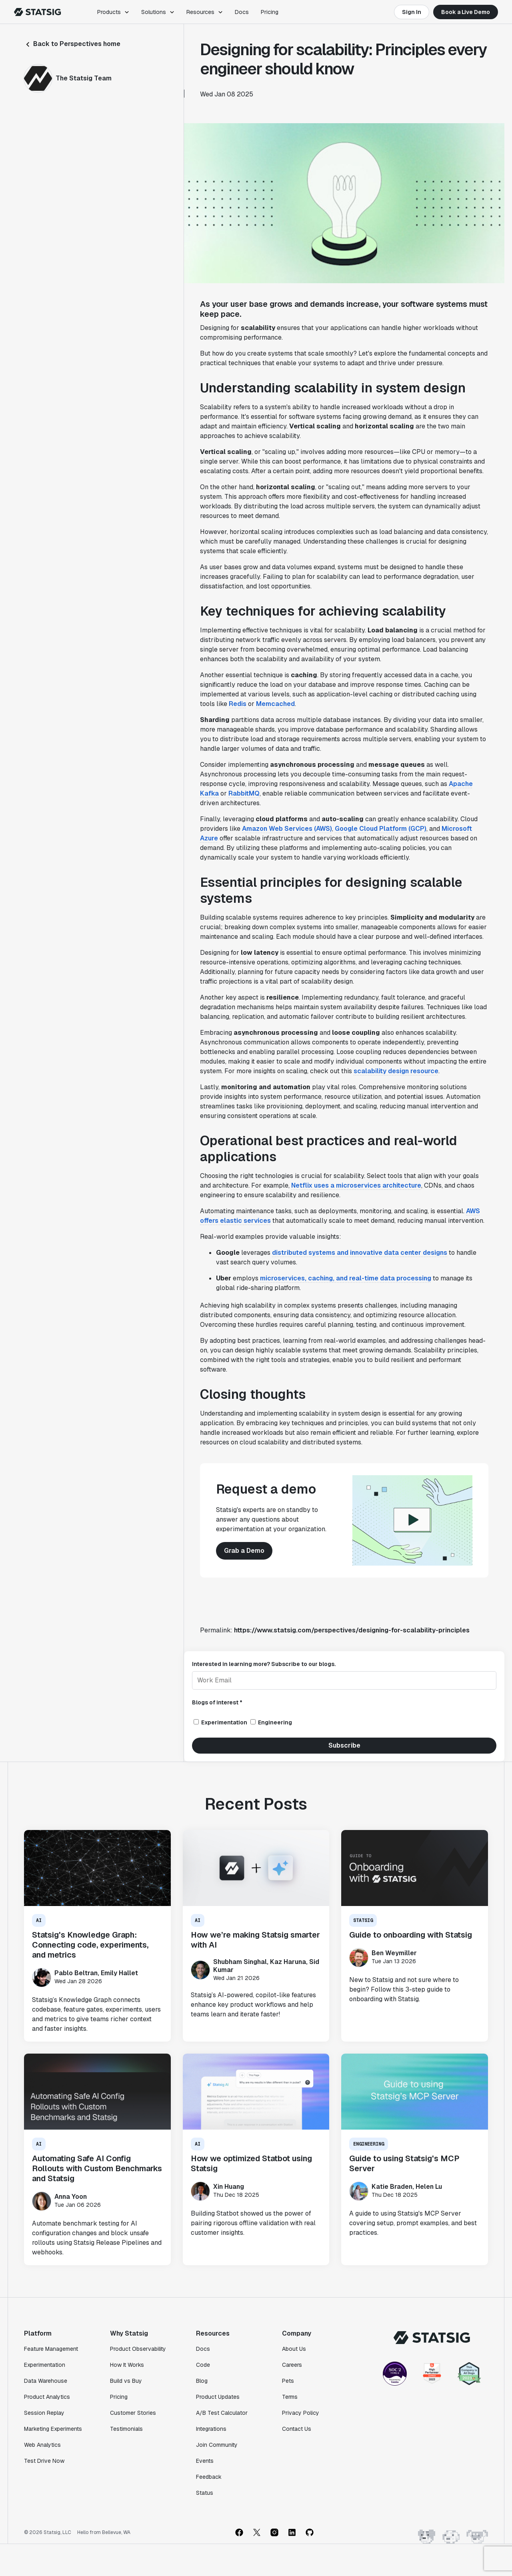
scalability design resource (396, 1071)
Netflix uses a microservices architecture (356, 1185)
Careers (292, 2364)
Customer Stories (133, 2412)
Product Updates (218, 2396)
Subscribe (344, 1745)
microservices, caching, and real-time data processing (345, 1278)
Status (204, 2492)
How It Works (127, 2364)
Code (203, 2364)
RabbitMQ (244, 793)
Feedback (209, 2476)
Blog (202, 2380)
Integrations (211, 2428)
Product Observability (138, 2348)
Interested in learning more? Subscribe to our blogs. (264, 1664)
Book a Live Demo (465, 12)
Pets (288, 2380)
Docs (242, 12)
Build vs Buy (126, 2380)
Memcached (275, 704)
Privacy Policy (300, 2412)
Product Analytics (47, 2396)
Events (205, 2460)
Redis (237, 704)
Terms (290, 2396)
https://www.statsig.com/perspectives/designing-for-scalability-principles (352, 1630)
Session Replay (44, 2412)
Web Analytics (42, 2444)
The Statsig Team (84, 78)
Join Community (217, 2444)
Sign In (411, 12)
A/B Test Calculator (222, 2412)
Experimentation (44, 2364)
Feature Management (51, 2348)
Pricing (269, 12)
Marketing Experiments (53, 2428)
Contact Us (296, 2428)
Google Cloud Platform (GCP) (380, 828)
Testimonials (126, 2428)
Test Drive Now (44, 2460)
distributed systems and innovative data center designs (359, 1252)
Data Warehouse (45, 2380)
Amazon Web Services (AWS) (287, 828)
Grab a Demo (244, 1550)
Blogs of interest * (217, 1702)
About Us (294, 2348)
